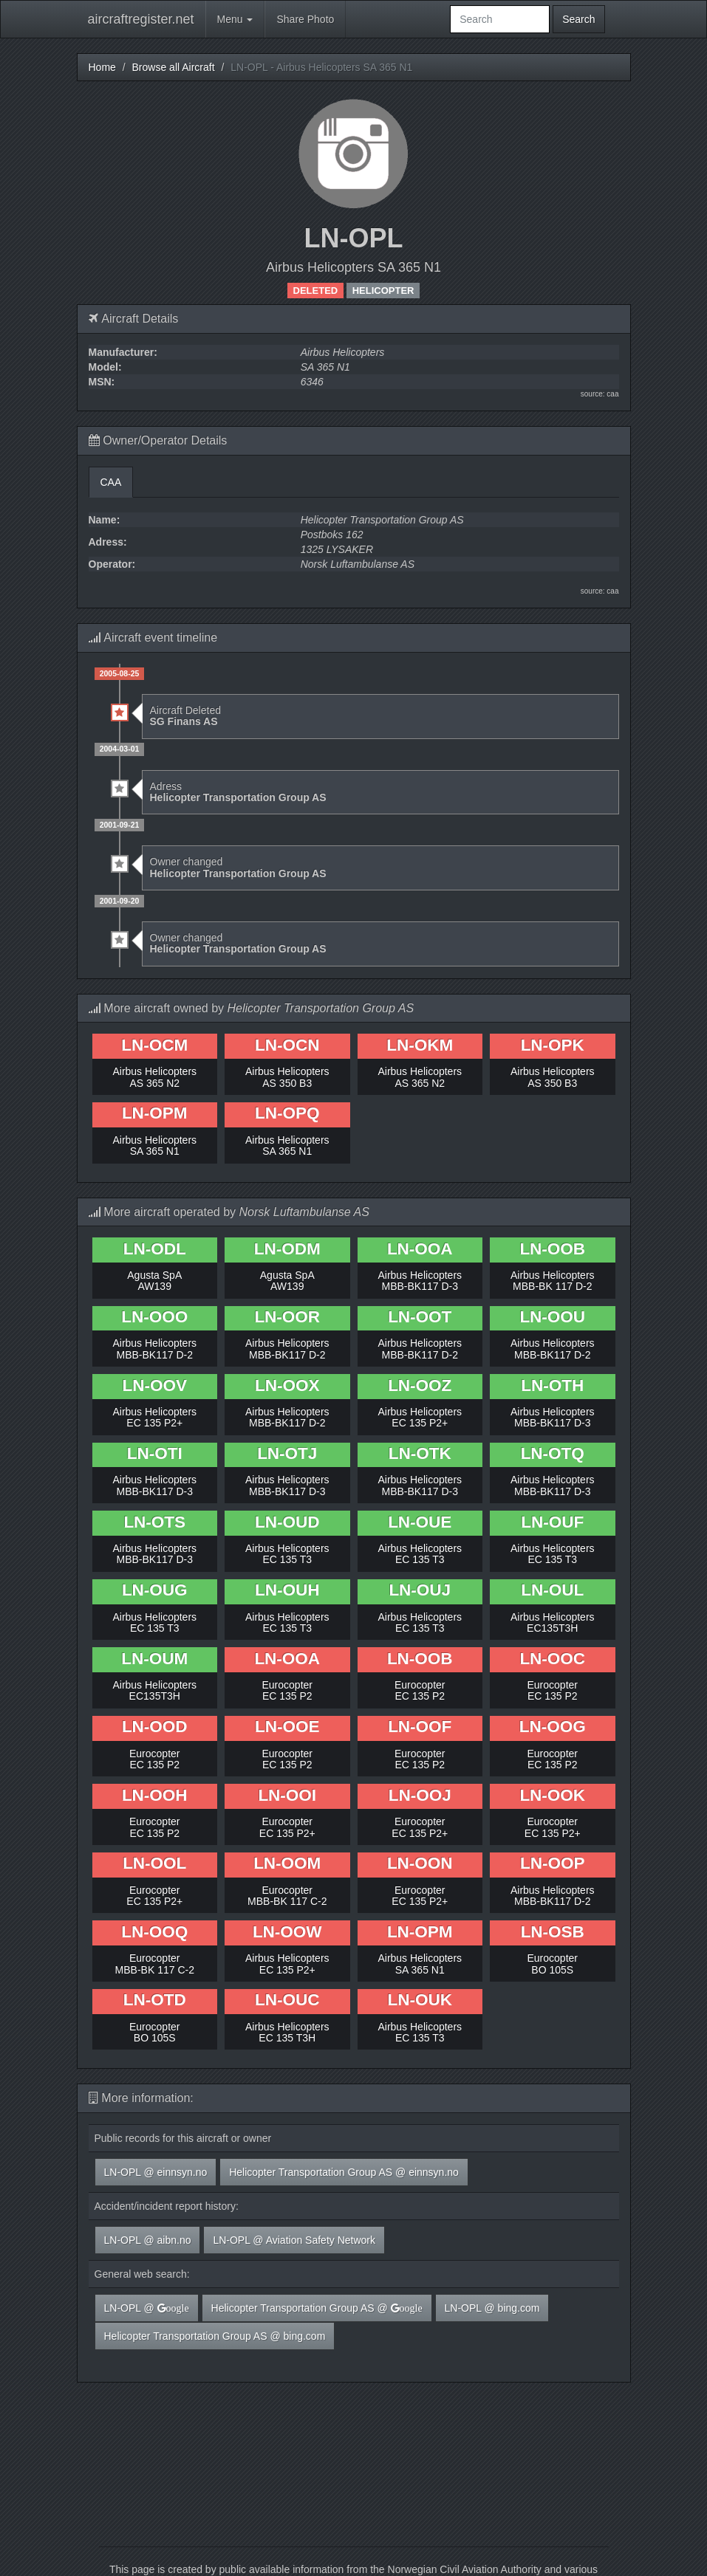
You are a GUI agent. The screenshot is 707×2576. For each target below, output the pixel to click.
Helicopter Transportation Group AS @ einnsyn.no (344, 2172)
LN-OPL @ (146, 2308)
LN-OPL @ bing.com (492, 2308)
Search (578, 19)
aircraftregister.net (141, 19)
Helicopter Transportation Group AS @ (317, 2308)
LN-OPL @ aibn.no (147, 2240)
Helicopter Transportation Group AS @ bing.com (215, 2336)
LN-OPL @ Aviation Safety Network (294, 2240)
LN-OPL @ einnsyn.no (156, 2172)
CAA (111, 482)
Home (102, 67)
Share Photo (305, 19)
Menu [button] (235, 19)
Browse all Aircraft (173, 67)
